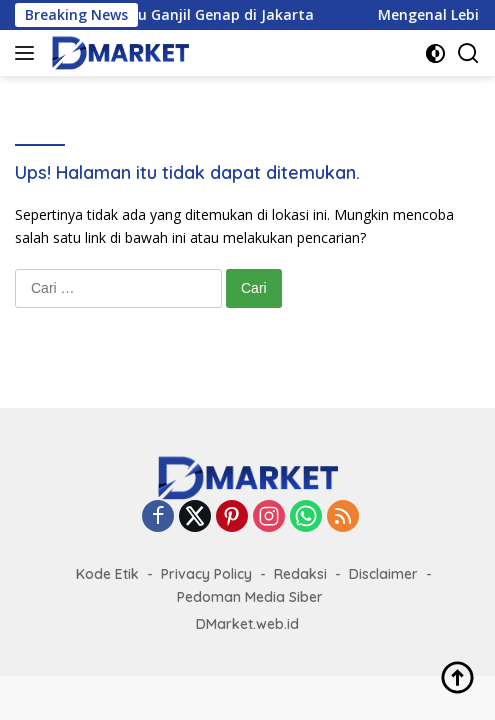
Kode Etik (107, 574)
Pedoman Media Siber (250, 597)
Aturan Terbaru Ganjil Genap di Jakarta (189, 15)
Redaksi (300, 574)
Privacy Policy (206, 574)
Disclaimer (383, 574)
